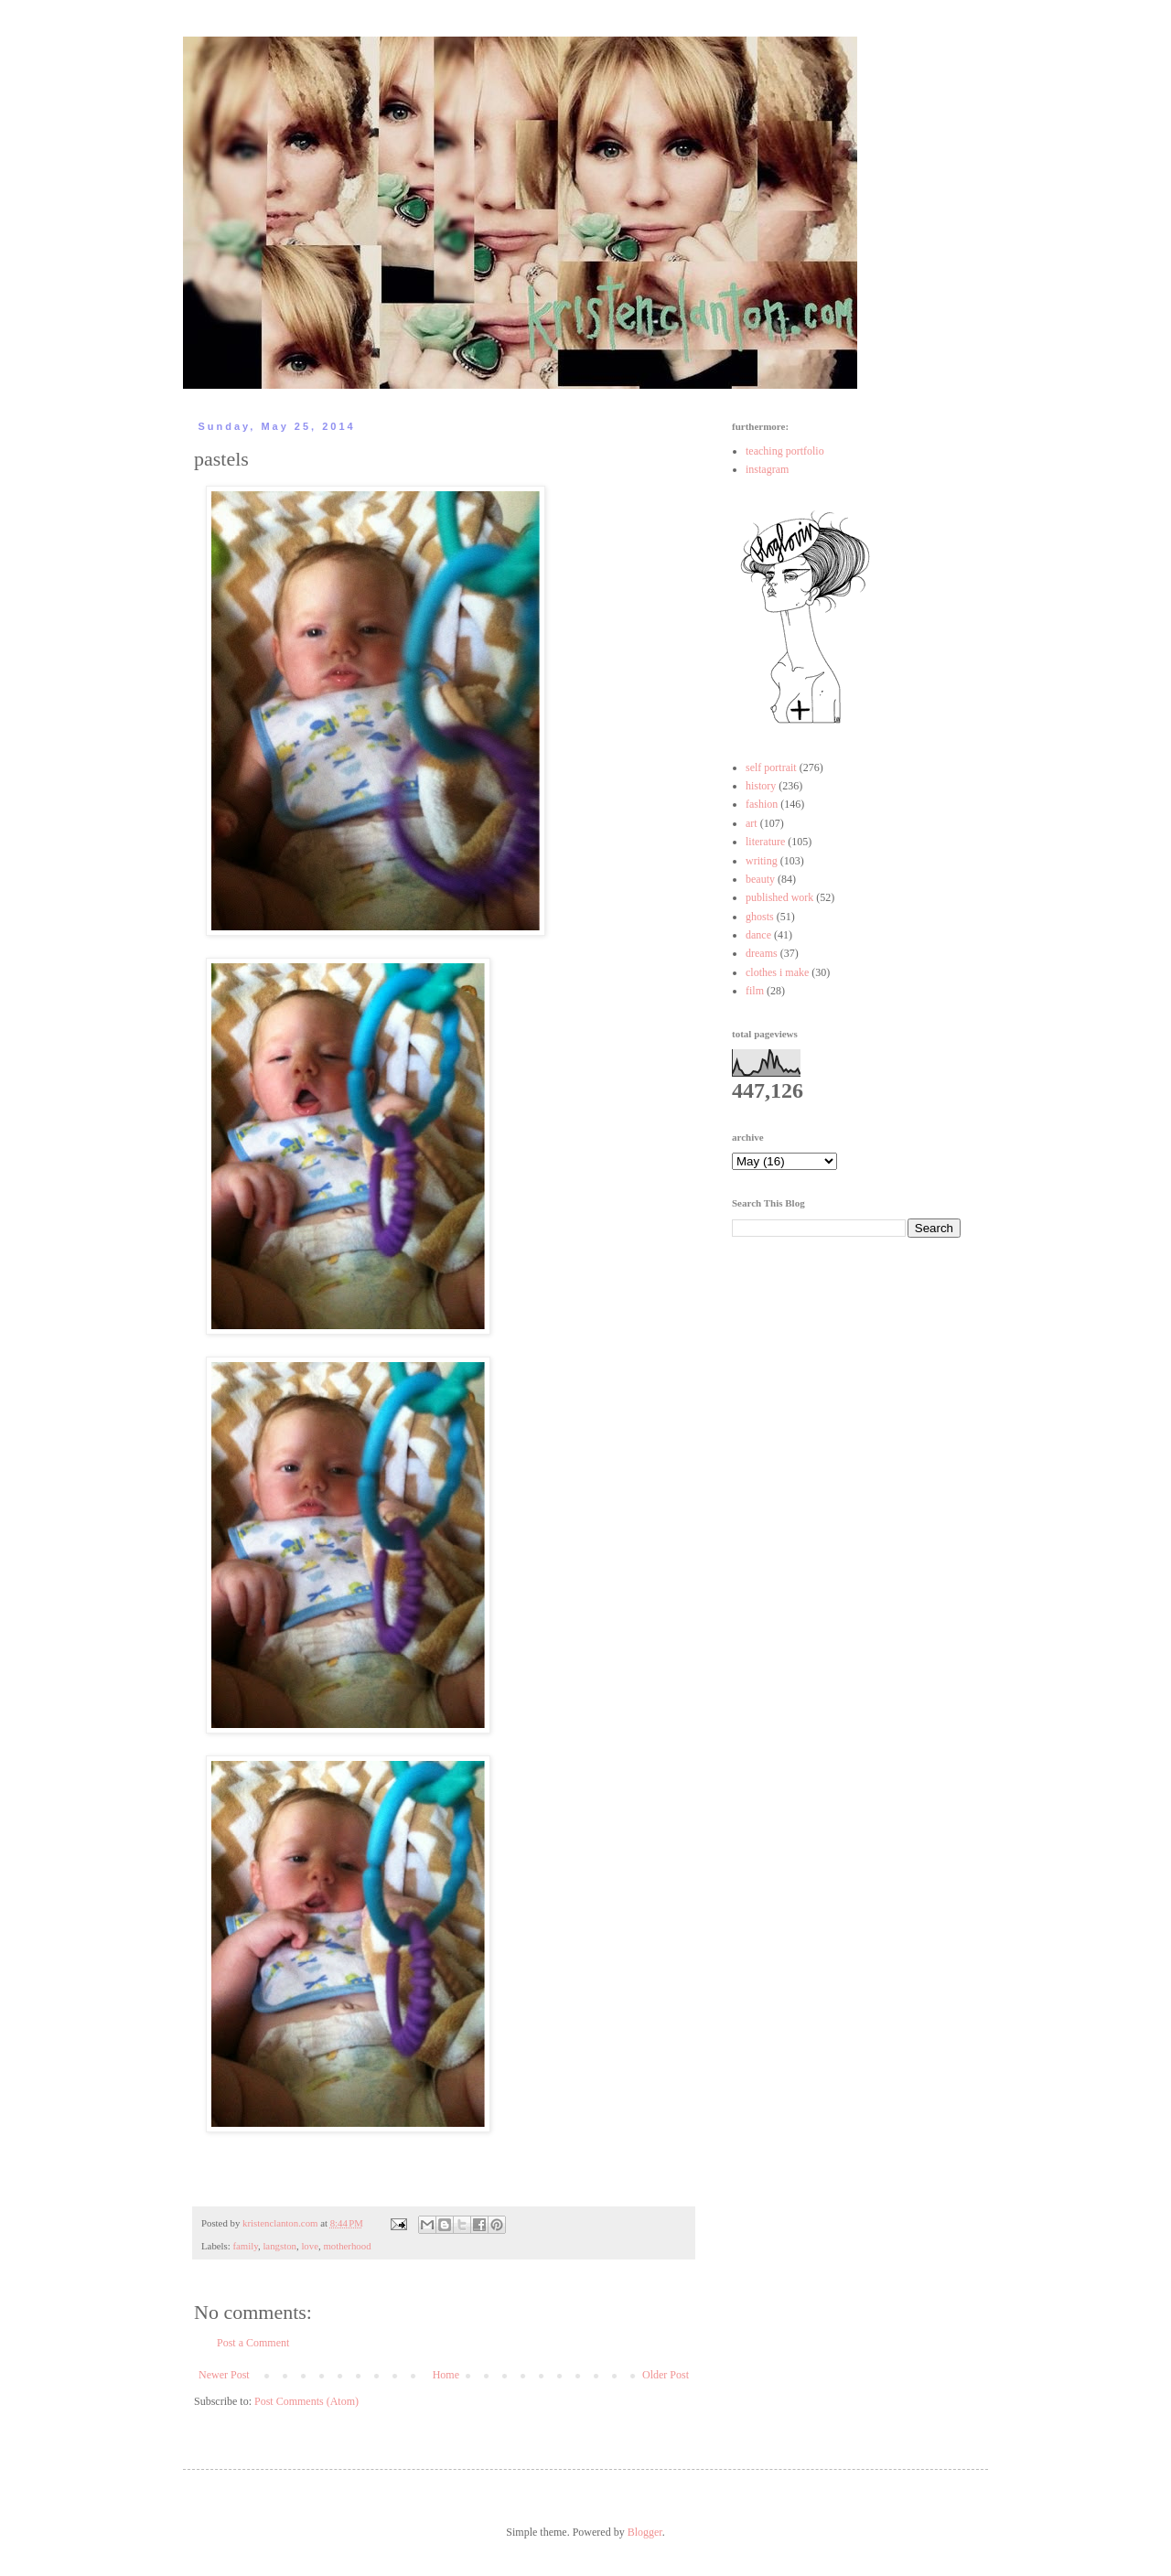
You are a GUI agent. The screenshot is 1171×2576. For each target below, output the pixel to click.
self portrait (771, 767)
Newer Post (224, 2374)
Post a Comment (253, 2342)
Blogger (645, 2532)
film (755, 990)
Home (446, 2374)
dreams (762, 953)
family (244, 2245)
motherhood (347, 2245)
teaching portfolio (785, 451)
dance (758, 934)
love (309, 2245)
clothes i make (777, 972)
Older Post (665, 2374)
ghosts (760, 916)
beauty (760, 879)
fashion (762, 804)
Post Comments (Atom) (306, 2401)
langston (279, 2245)
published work (779, 897)
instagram (767, 469)
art (751, 823)
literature (765, 841)
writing (762, 860)
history (761, 785)
